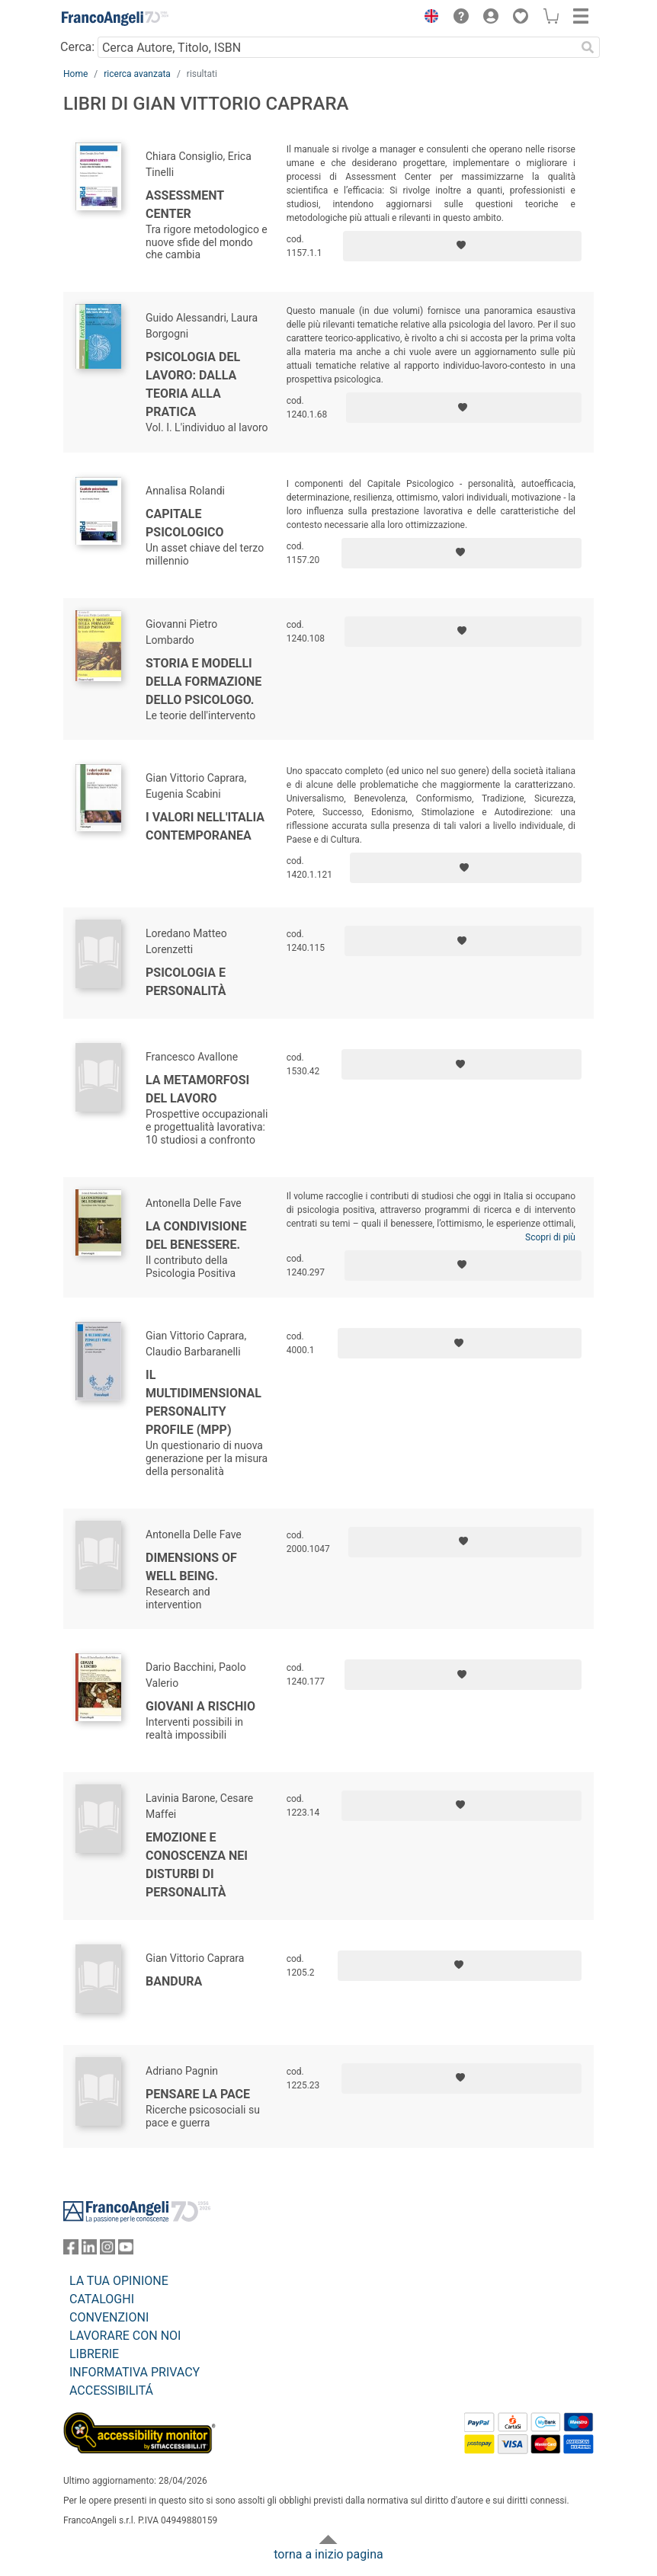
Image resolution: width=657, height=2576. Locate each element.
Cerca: (77, 47)
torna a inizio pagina (328, 2554)
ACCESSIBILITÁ (111, 2390)
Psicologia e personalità (186, 981)
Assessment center (185, 204)
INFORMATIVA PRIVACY (134, 2372)
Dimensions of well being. (191, 1566)
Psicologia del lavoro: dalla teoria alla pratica (193, 384)
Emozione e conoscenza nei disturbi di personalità (197, 1864)
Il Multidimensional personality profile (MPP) (203, 1402)
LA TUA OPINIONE (118, 2281)
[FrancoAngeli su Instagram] (107, 2250)
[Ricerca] (587, 47)
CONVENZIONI (109, 2317)
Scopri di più (550, 1237)
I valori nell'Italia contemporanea (205, 826)
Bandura (174, 1981)
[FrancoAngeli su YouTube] (125, 2250)
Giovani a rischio (200, 1706)
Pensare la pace (198, 2094)
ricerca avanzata (137, 74)
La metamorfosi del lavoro (197, 1089)
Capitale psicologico (185, 523)
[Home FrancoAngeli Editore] (115, 18)
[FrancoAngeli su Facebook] (71, 2250)
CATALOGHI (101, 2299)
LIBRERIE (94, 2354)
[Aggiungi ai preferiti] (462, 246)
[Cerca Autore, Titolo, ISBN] (336, 47)
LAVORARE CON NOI (125, 2335)
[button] (427, 18)
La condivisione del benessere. (196, 1235)
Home (75, 74)
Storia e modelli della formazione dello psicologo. (203, 681)
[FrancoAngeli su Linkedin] (89, 2250)
